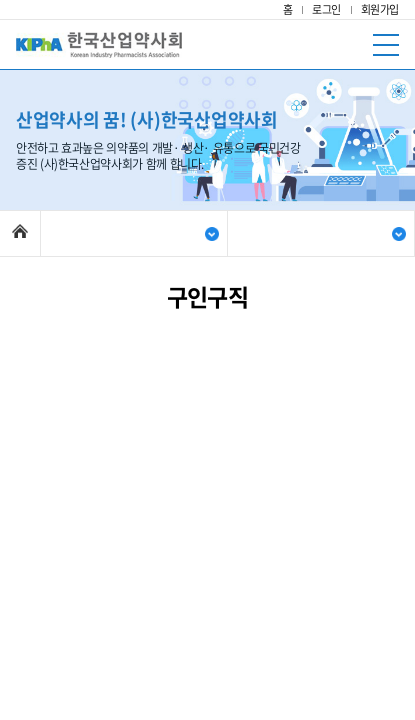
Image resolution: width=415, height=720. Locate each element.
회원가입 (380, 9)
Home (20, 230)
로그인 (326, 9)
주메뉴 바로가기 (0, 0)
